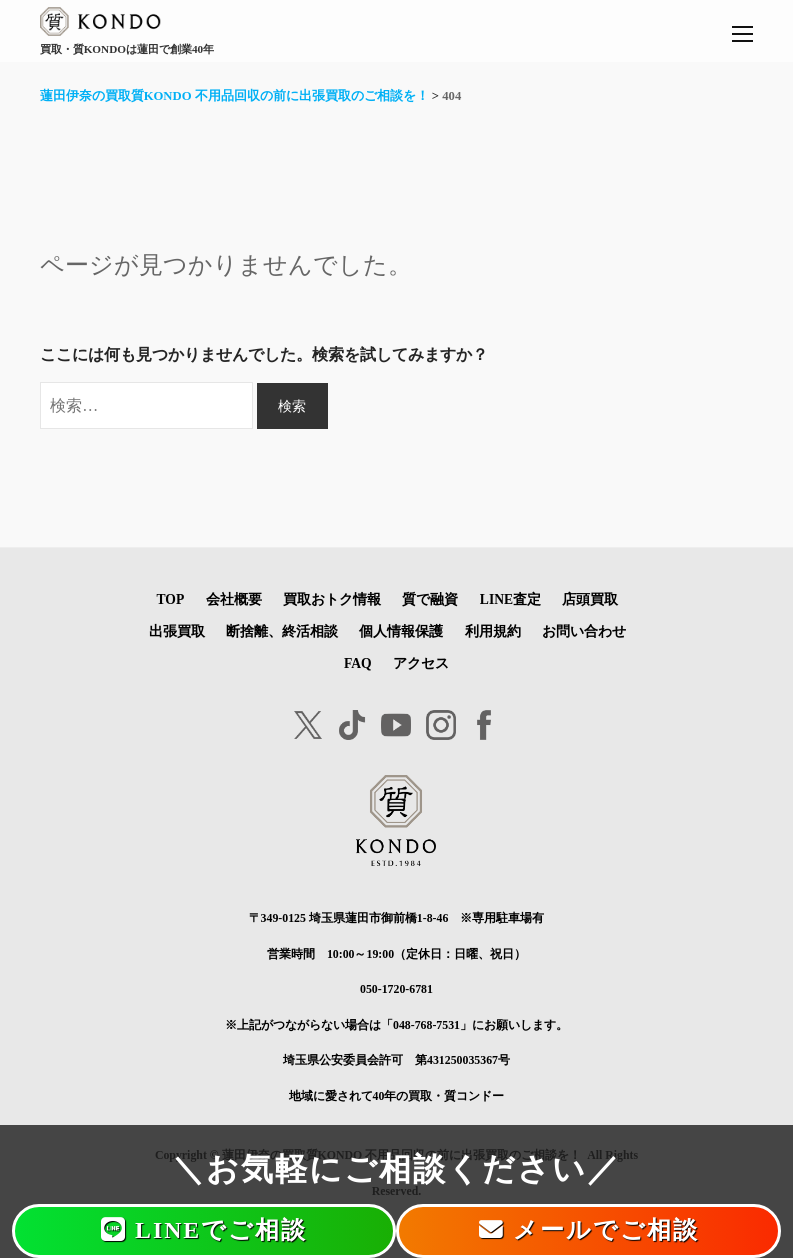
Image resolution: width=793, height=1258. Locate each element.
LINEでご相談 (204, 1230)
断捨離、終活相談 (282, 631)
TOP (171, 599)
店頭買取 (590, 599)
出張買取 (177, 631)
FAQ (358, 663)
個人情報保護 (401, 631)
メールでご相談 (589, 1230)
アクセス (421, 663)
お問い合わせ (584, 631)
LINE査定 (510, 599)
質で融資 (430, 599)
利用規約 (493, 631)
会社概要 (234, 599)
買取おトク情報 (332, 599)
